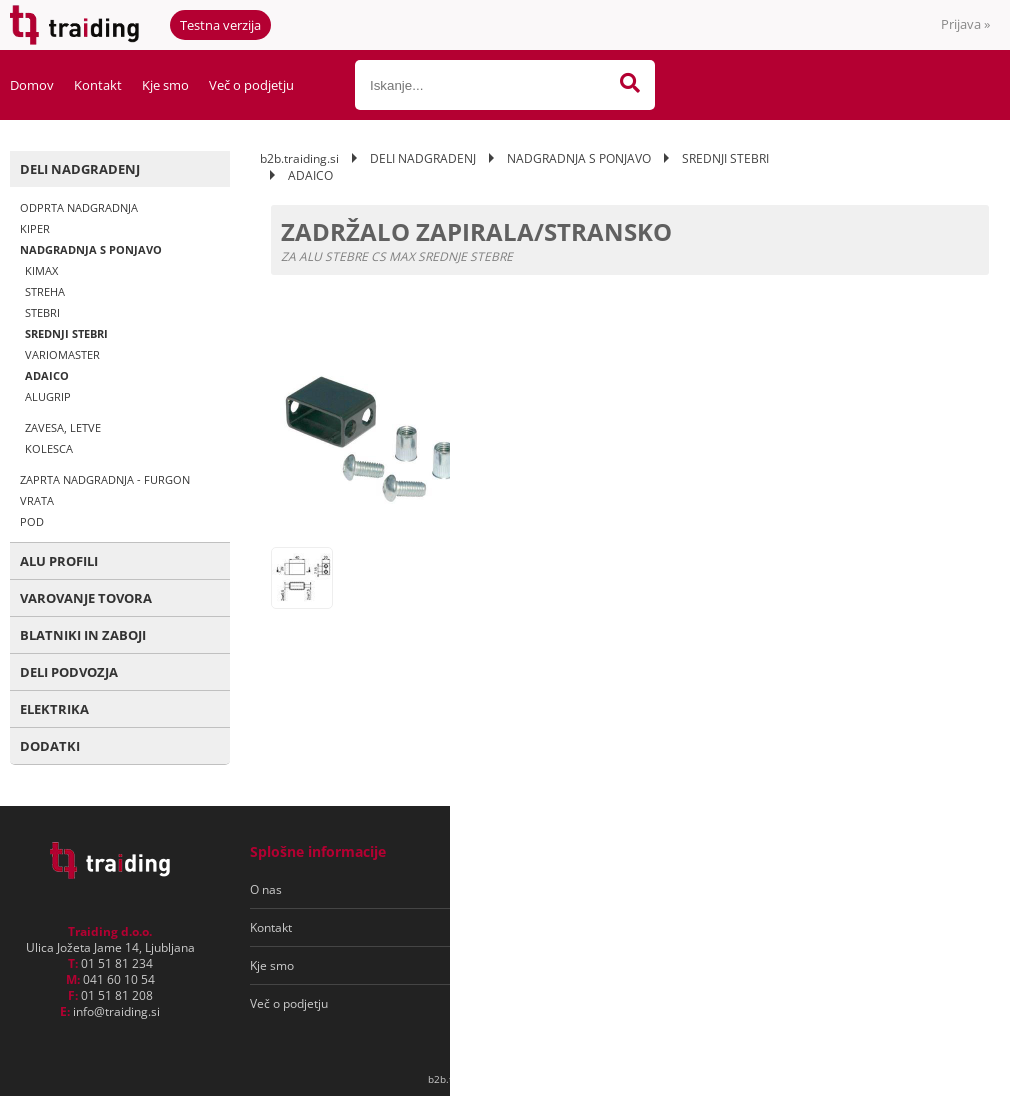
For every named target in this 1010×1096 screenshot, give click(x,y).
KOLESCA (49, 448)
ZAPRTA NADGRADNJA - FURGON (105, 479)
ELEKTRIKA (54, 709)
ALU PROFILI (59, 561)
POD (32, 521)
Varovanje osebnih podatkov (568, 927)
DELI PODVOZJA (69, 672)
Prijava (965, 24)
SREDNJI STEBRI (66, 333)
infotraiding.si (116, 1011)
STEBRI (42, 312)
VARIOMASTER (62, 354)
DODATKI (50, 746)
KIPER (35, 228)
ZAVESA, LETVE (63, 427)
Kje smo (165, 85)
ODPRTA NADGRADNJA (79, 207)
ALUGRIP (48, 396)
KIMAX (41, 270)
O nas (266, 889)
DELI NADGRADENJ (80, 169)
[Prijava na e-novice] (911, 890)
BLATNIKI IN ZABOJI (83, 635)
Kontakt (98, 85)
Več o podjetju (251, 85)
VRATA (37, 500)
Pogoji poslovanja (538, 889)
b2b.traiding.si (299, 158)
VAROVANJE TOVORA (86, 598)
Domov (32, 85)
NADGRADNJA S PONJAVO (91, 249)
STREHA (45, 291)
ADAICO (47, 375)
